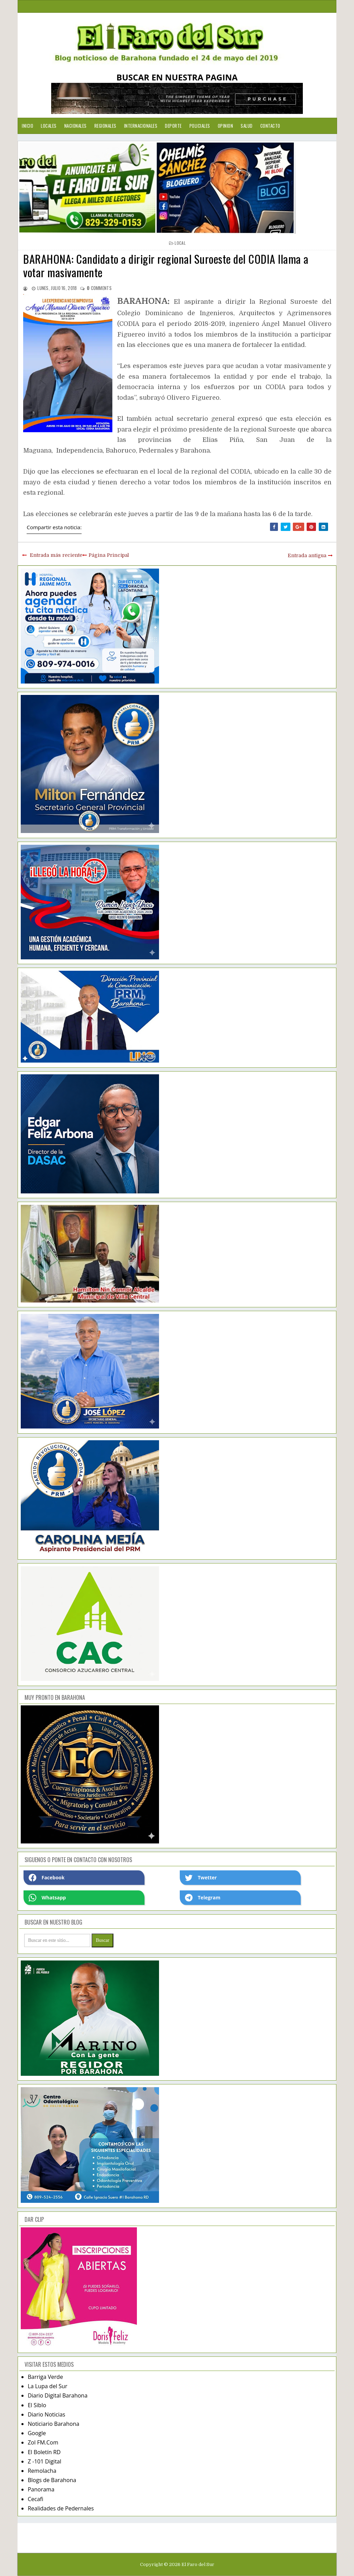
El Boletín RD (44, 2452)
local (180, 243)
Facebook (47, 1877)
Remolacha (42, 2471)
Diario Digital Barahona (57, 2395)
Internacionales (141, 125)
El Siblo (37, 2405)
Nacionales (75, 125)
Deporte (173, 125)
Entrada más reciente (56, 555)
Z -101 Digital (44, 2461)
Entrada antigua (307, 555)
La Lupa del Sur (47, 2386)
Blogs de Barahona (52, 2480)
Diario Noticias (46, 2414)
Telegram (202, 1897)
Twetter (201, 1877)
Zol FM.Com (43, 2442)
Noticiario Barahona (53, 2424)
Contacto (270, 125)
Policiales (199, 125)
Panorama (41, 2489)
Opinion (225, 125)
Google (37, 2433)
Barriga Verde (45, 2377)
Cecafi (35, 2499)
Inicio (27, 125)
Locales (49, 125)
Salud (247, 125)
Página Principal (108, 555)
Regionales (105, 125)
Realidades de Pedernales (61, 2508)
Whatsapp (47, 1897)
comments (99, 287)
